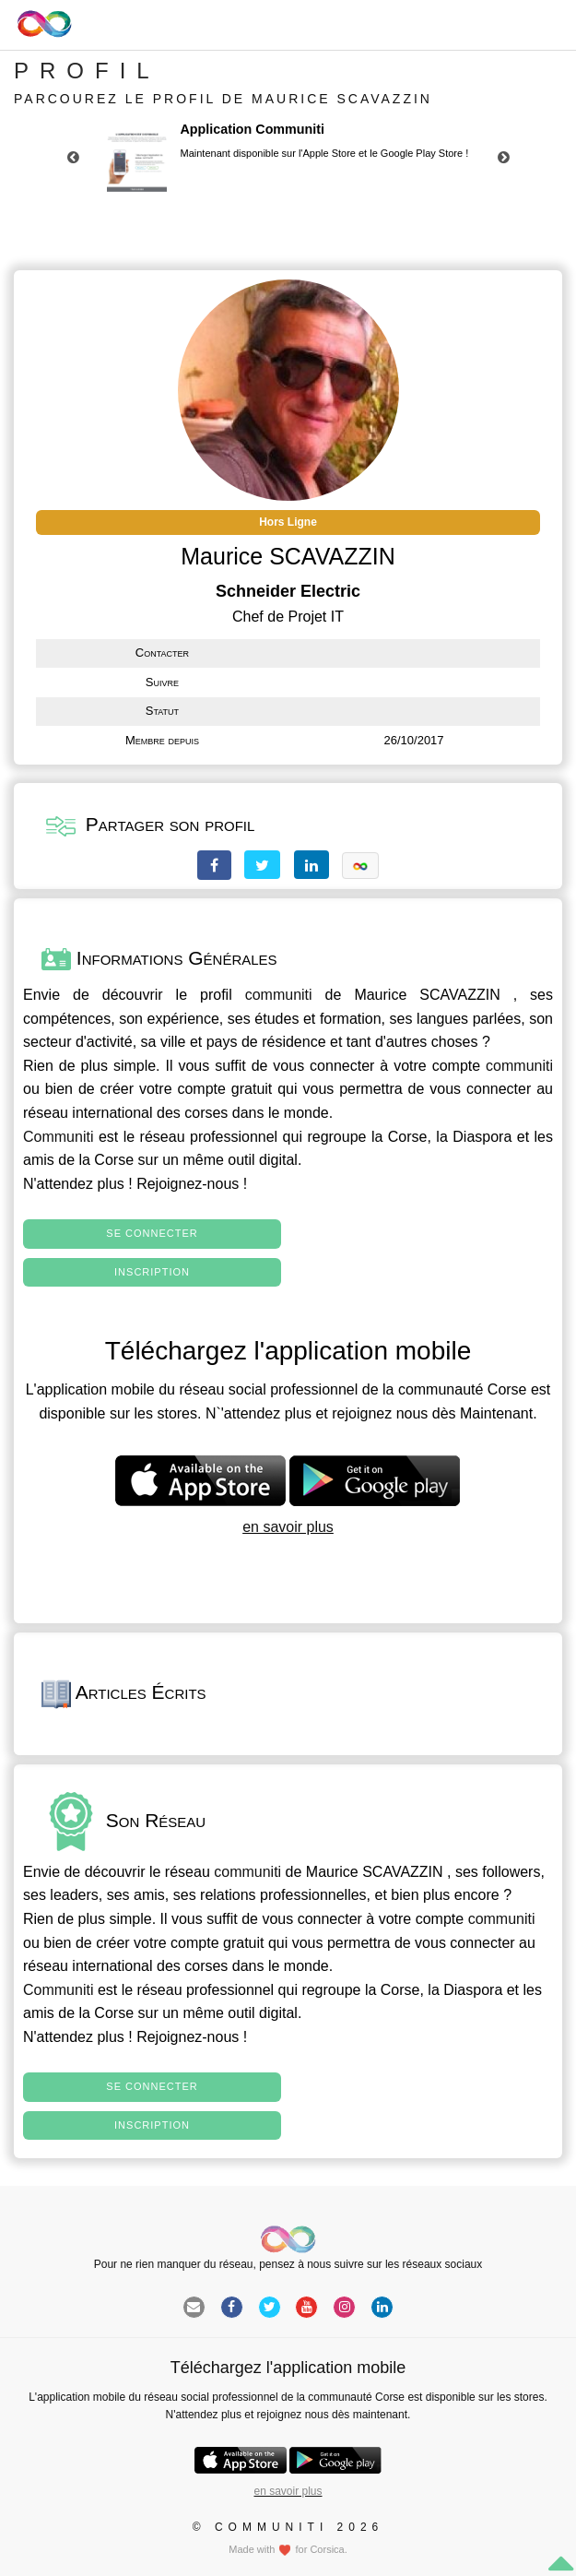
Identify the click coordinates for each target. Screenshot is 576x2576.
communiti (278, 995)
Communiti (58, 1137)
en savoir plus (288, 1527)
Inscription (152, 1271)
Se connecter (151, 1233)
